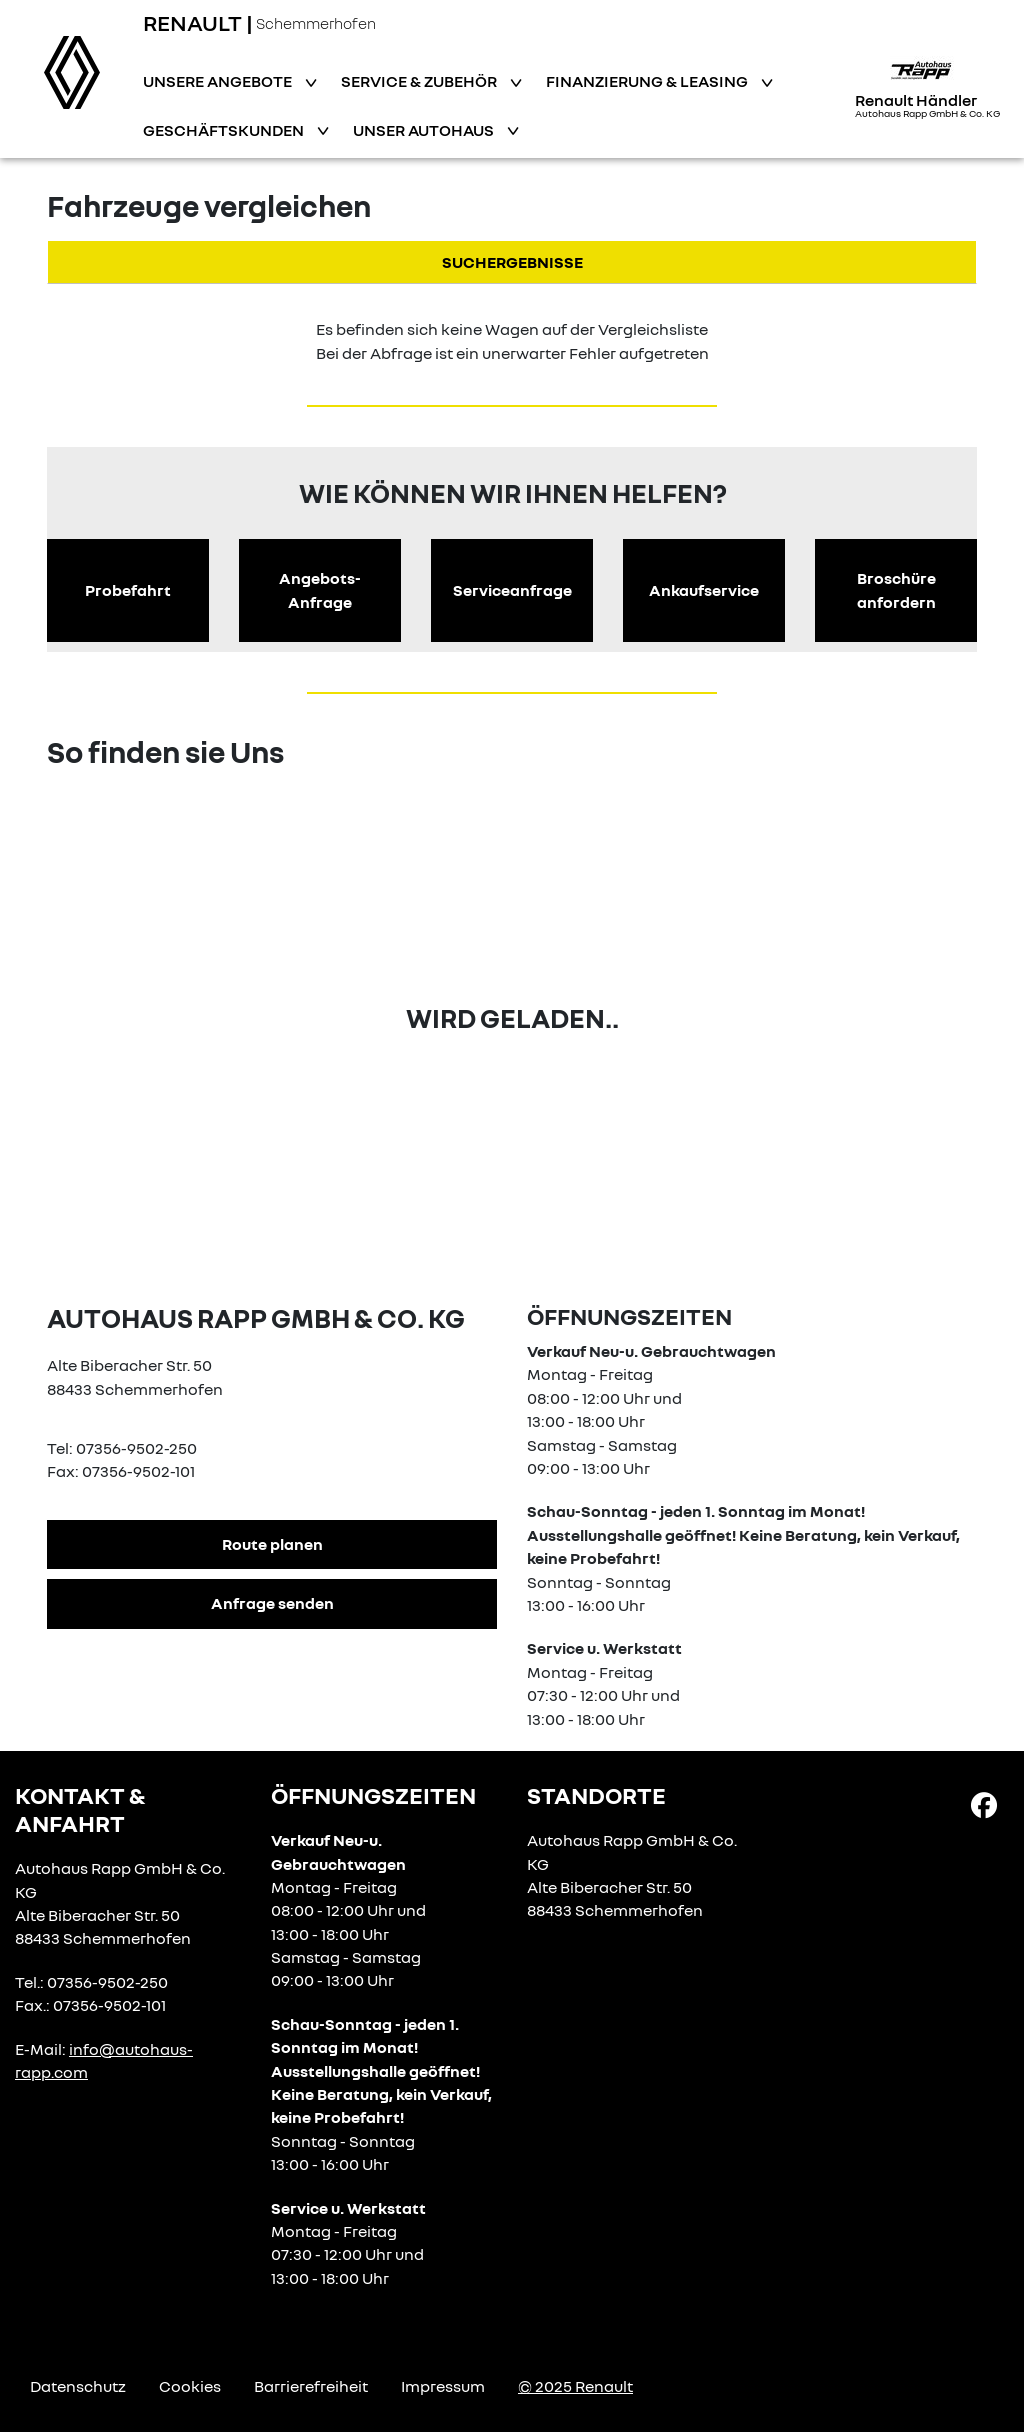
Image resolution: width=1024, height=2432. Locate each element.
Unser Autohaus (425, 130)
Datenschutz (78, 2386)
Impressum (443, 2386)
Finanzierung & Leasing (648, 81)
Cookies (190, 2386)
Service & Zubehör (420, 81)
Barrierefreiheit (311, 2386)
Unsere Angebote (219, 81)
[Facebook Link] (984, 1804)
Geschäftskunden (225, 130)
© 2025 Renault (575, 2386)
